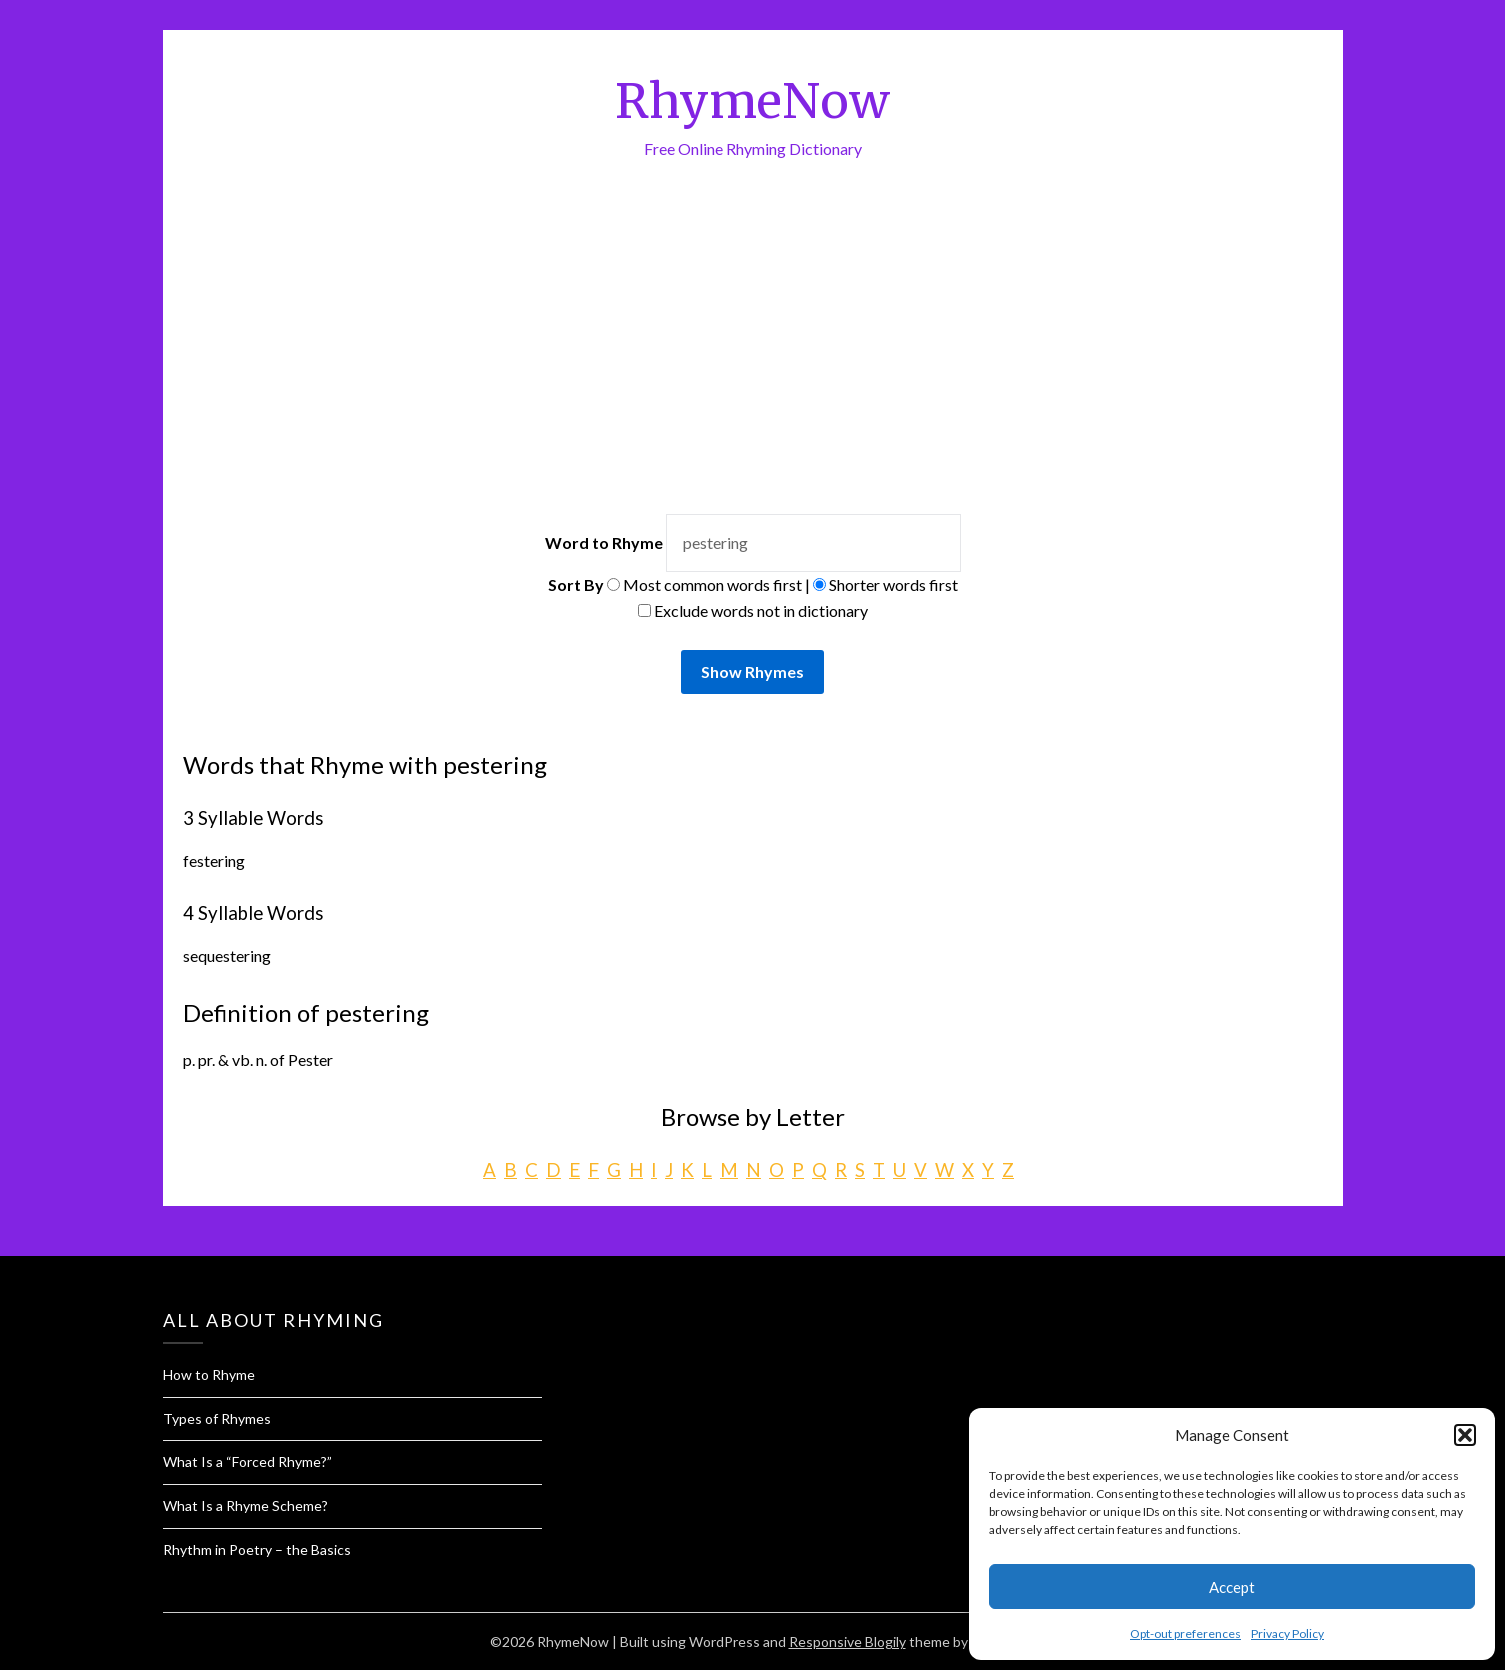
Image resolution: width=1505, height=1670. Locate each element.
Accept (1232, 1587)
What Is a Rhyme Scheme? (245, 1505)
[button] (1465, 1435)
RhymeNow (752, 101)
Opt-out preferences (1185, 1633)
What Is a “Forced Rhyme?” (247, 1461)
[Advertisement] (753, 311)
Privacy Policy (1287, 1633)
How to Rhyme (209, 1374)
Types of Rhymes (217, 1418)
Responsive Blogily (847, 1641)
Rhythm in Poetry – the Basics (257, 1549)
